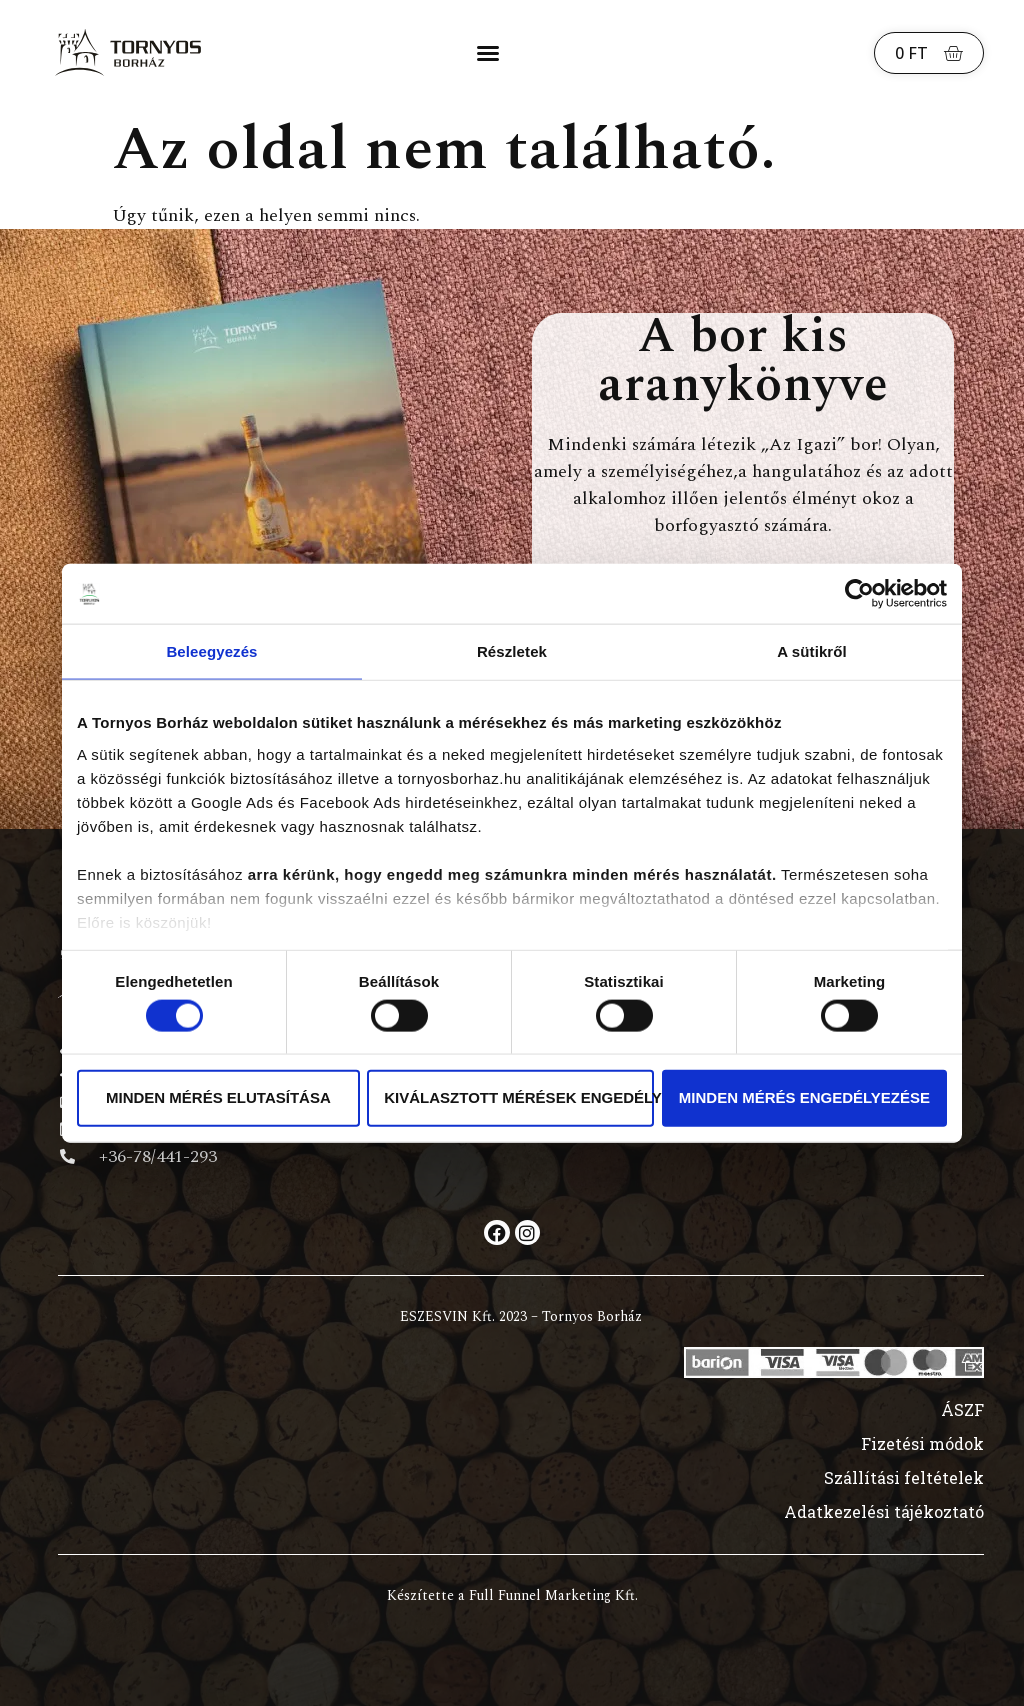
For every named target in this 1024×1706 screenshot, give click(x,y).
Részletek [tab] (512, 651)
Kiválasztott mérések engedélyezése (519, 1097)
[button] (488, 53)
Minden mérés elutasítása (218, 1097)
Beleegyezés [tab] (211, 651)
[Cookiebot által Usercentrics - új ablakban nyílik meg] (859, 594)
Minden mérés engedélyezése (804, 1097)
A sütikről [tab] (812, 651)
